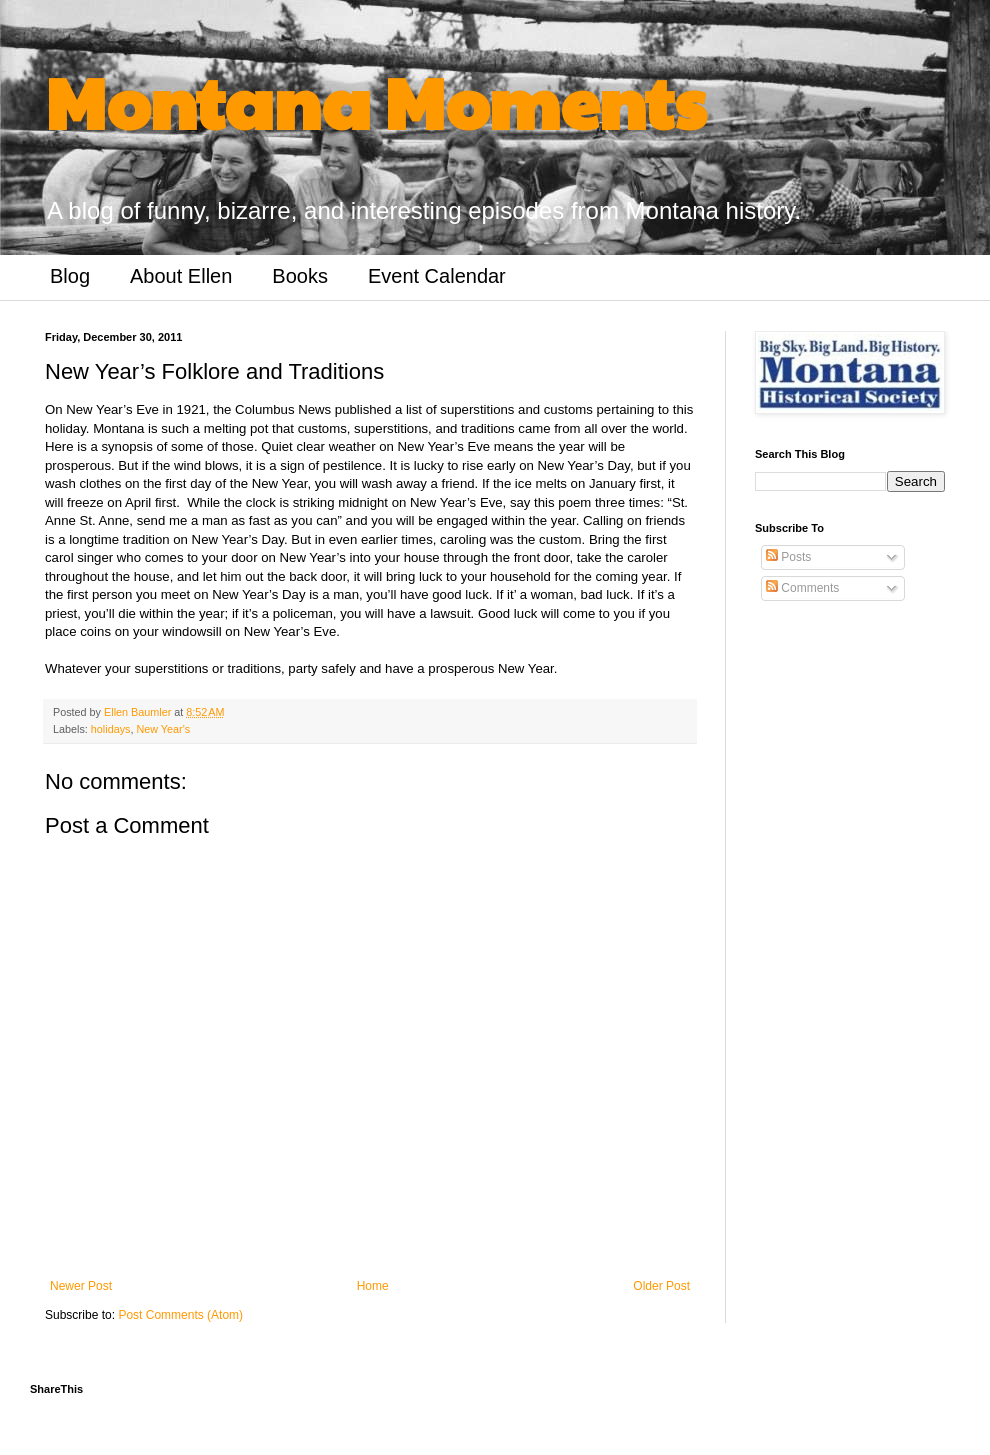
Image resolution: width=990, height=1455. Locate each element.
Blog (70, 276)
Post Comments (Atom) (180, 1315)
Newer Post (81, 1286)
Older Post (661, 1286)
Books (300, 276)
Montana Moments (375, 101)
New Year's (163, 729)
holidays (111, 729)
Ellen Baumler (139, 712)
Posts (788, 557)
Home (373, 1286)
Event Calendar (437, 276)
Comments (802, 588)
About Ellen (181, 276)
